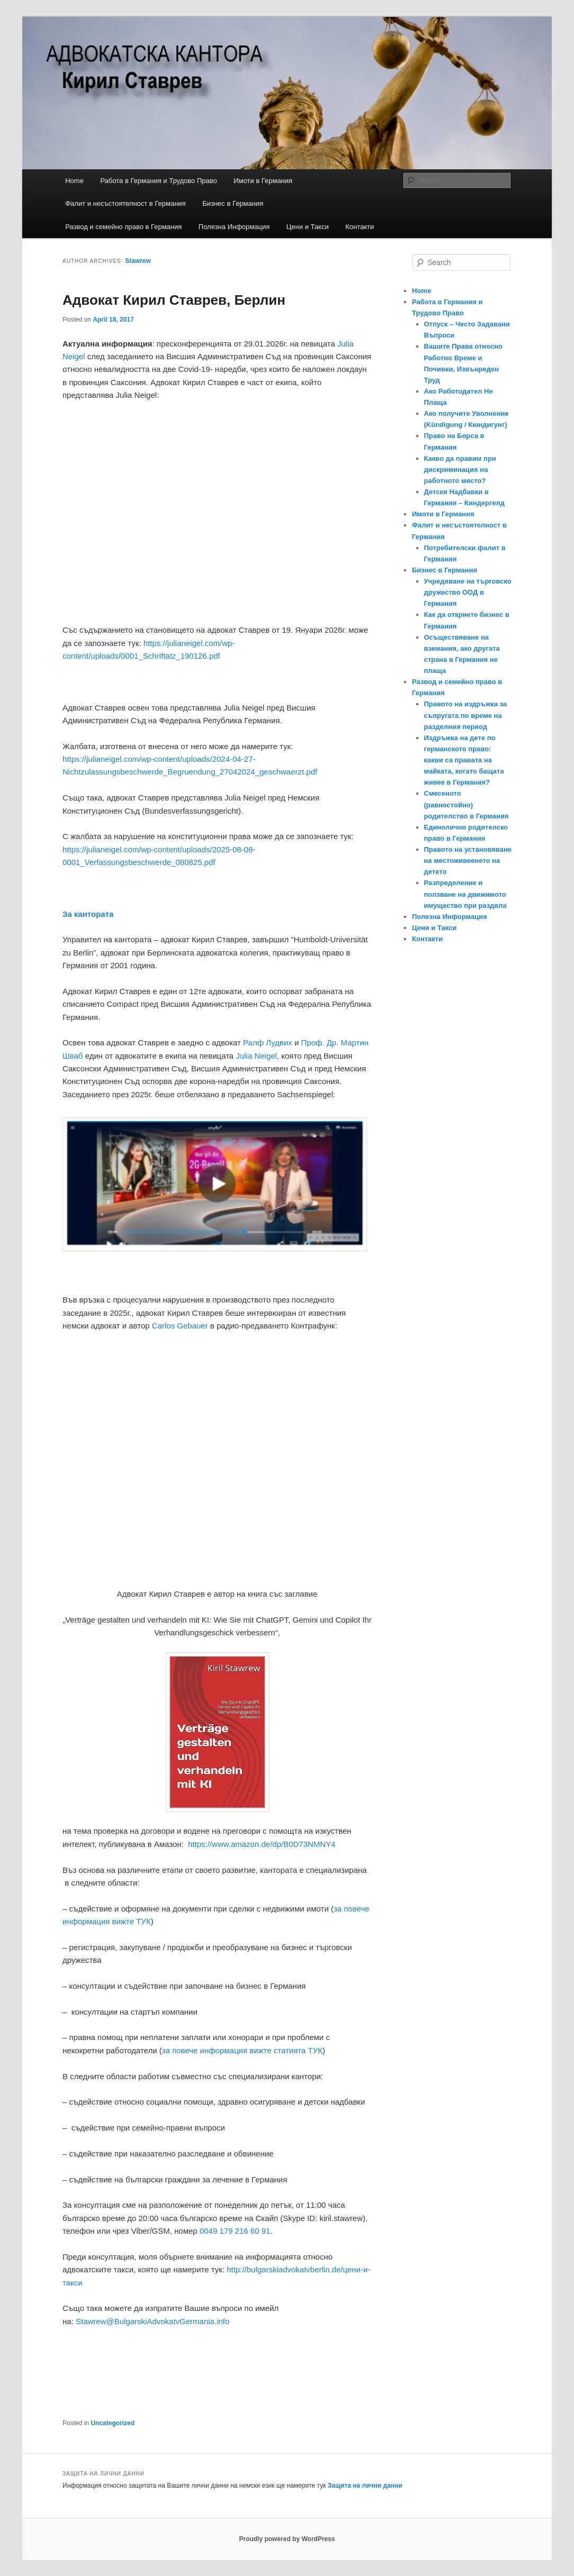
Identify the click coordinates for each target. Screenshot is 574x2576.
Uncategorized (112, 2423)
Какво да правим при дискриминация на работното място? (460, 469)
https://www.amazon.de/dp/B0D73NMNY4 (261, 1844)
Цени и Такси (307, 227)
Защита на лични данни (365, 2485)
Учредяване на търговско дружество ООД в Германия (468, 592)
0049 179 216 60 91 (235, 2230)
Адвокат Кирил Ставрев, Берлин (173, 300)
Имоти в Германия (263, 181)
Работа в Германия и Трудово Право (158, 181)
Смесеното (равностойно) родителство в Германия (466, 804)
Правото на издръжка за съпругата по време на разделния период (465, 715)
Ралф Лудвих (267, 1042)
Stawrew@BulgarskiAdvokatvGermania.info (152, 2321)
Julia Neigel (256, 1055)
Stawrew (138, 261)
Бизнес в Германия (232, 203)
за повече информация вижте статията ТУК (242, 2050)
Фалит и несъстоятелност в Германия (125, 203)
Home (74, 181)
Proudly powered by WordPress (287, 2539)
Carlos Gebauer (180, 1325)
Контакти (359, 227)
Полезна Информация (234, 227)
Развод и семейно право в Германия (123, 227)
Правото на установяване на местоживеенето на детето (468, 860)
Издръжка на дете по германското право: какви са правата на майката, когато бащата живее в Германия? (464, 760)
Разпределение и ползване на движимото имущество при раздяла (465, 894)
